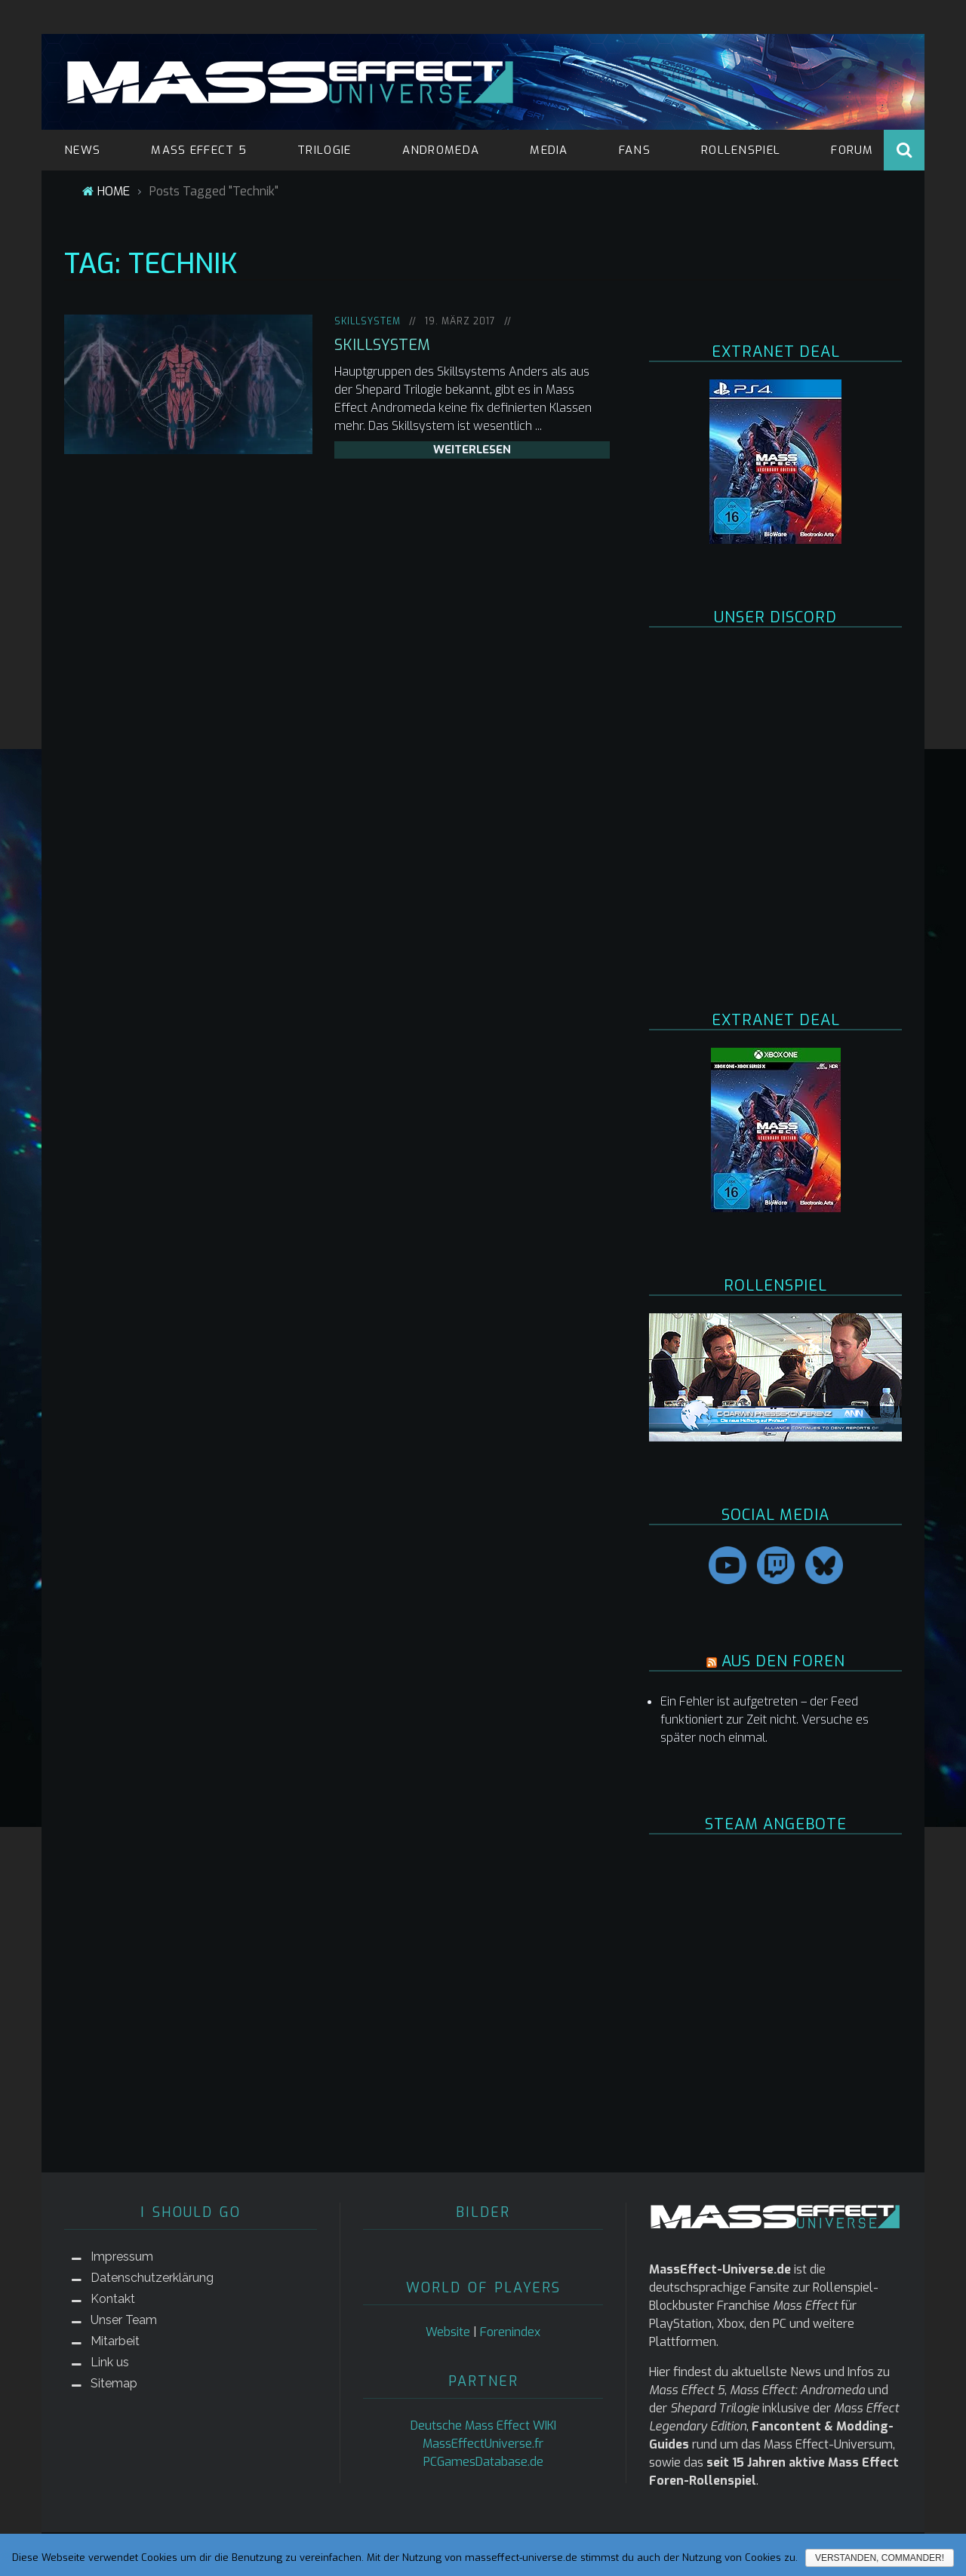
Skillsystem (367, 321)
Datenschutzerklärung (152, 2278)
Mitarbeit (115, 2341)
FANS (635, 150)
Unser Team (124, 2320)
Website (448, 2332)
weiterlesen (472, 449)
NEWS (82, 150)
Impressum (122, 2256)
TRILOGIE (324, 150)
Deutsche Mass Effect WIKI (483, 2425)
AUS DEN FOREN (783, 1661)
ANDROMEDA (441, 150)
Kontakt (113, 2299)
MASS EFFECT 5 (199, 150)
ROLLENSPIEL (740, 150)
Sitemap (114, 2383)
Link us (110, 2362)
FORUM (852, 150)
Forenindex (510, 2332)
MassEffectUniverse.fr (483, 2444)
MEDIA (549, 150)
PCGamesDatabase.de (483, 2462)
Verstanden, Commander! (879, 2558)
